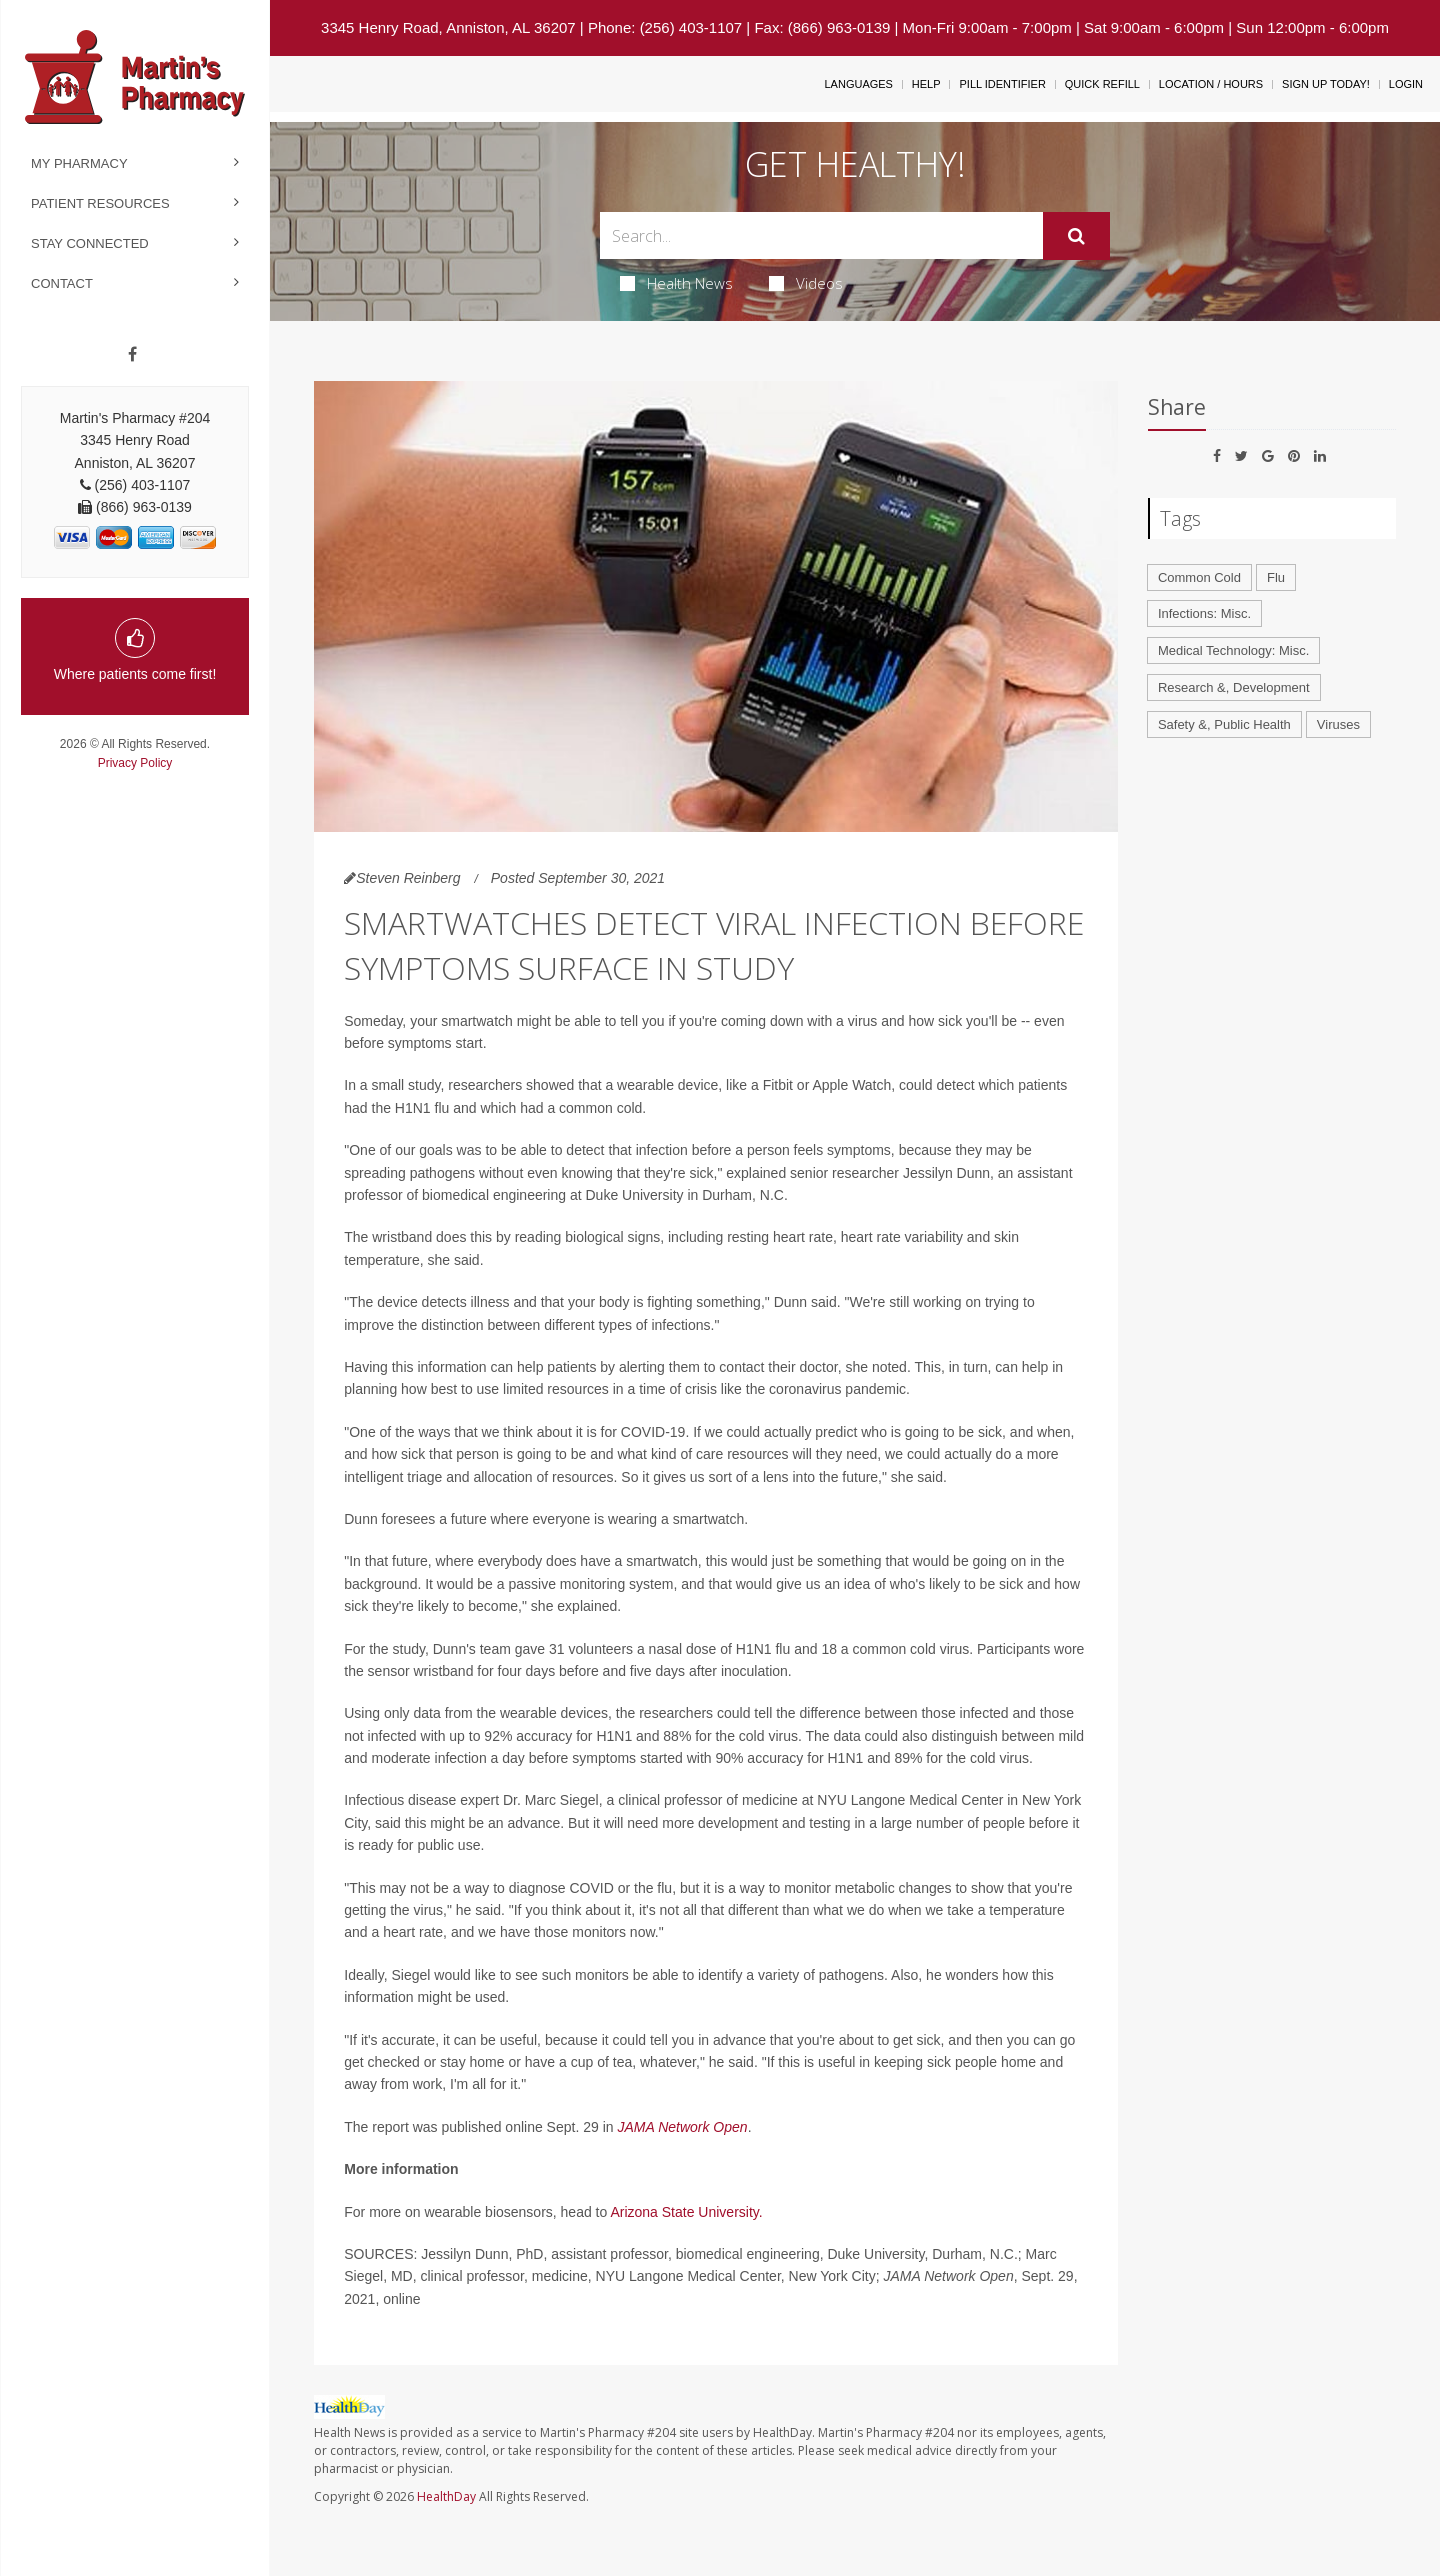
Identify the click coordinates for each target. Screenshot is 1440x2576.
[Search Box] (822, 235)
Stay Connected (90, 243)
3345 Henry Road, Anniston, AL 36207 (448, 27)
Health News (676, 283)
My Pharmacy (79, 163)
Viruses (1338, 724)
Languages (858, 84)
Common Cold (1199, 577)
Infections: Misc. (1204, 613)
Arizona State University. (686, 2212)
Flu (1276, 577)
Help (926, 84)
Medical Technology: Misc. (1234, 650)
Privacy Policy (135, 763)
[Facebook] (132, 355)
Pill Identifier (1002, 84)
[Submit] (1076, 236)
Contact (62, 283)
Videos (806, 283)
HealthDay (446, 2496)
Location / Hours (1211, 84)
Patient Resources (100, 203)
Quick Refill (1102, 84)
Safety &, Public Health (1224, 724)
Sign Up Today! (1326, 84)
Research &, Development (1234, 687)
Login (1406, 84)
